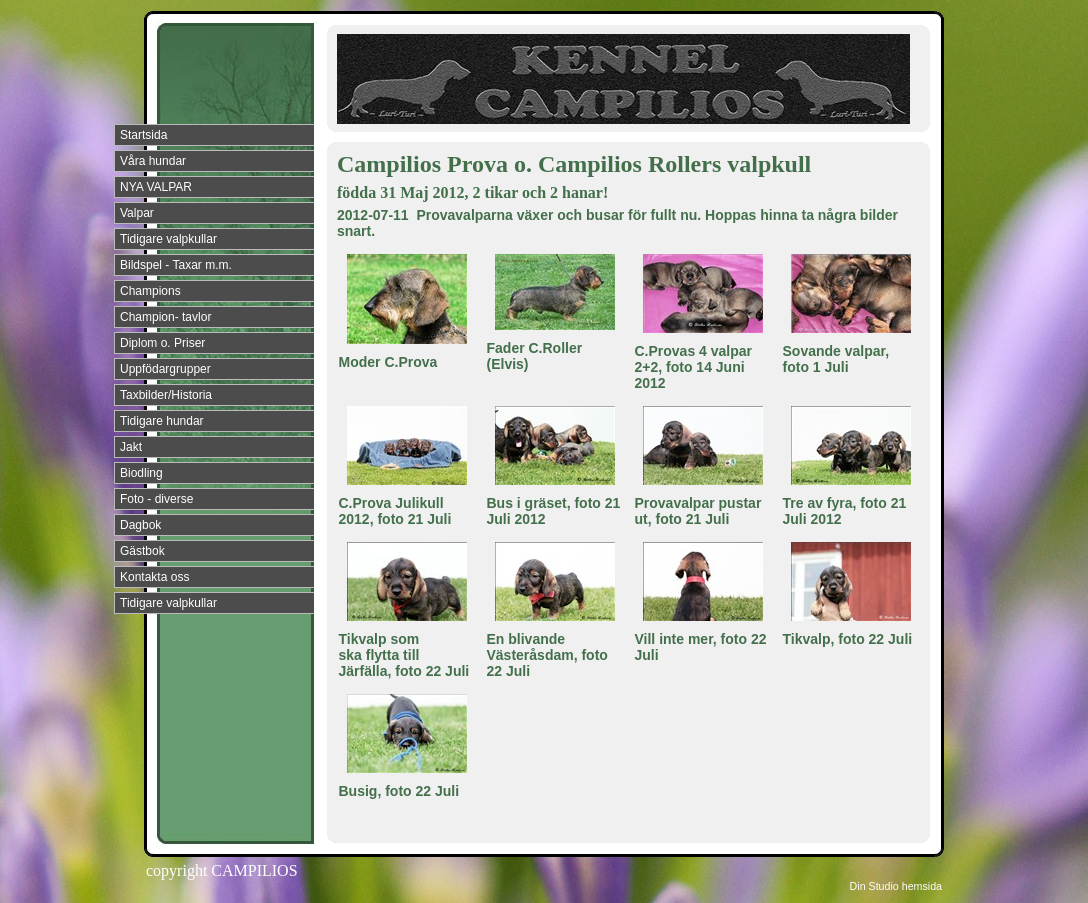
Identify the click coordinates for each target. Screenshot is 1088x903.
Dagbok (140, 525)
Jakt (131, 447)
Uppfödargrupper (165, 369)
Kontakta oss (154, 577)
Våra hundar (153, 161)
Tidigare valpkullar (168, 239)
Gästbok (142, 551)
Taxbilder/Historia (166, 395)
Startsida (143, 135)
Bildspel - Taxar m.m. (176, 265)
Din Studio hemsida (896, 886)
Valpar (137, 213)
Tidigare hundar (162, 421)
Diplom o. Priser (162, 343)
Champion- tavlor (165, 317)
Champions (150, 291)
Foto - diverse (156, 499)
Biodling (141, 473)
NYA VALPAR (156, 187)
